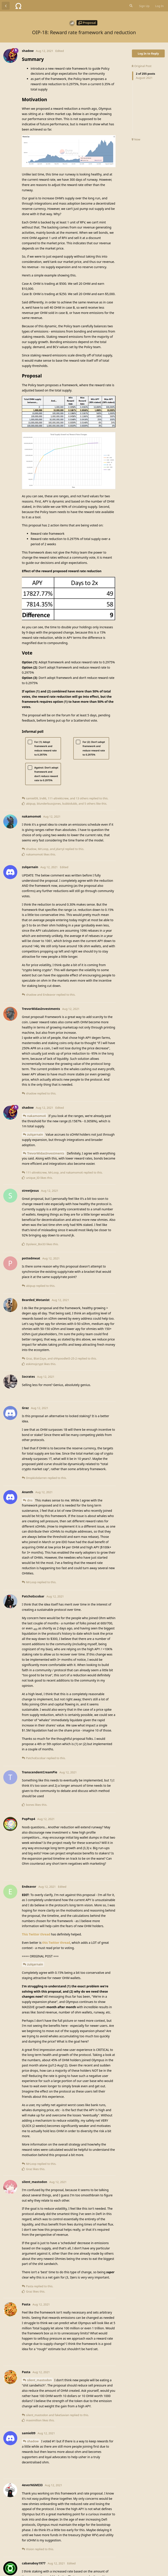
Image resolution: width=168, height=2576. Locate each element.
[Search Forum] (130, 6)
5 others (89, 804)
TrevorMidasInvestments (45, 1153)
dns (30, 1500)
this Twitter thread (56, 1942)
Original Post (141, 66)
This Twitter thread (36, 1934)
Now (136, 139)
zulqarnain (35, 1134)
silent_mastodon (39, 2380)
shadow (33, 2441)
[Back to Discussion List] (6, 6)
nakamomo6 (36, 1116)
